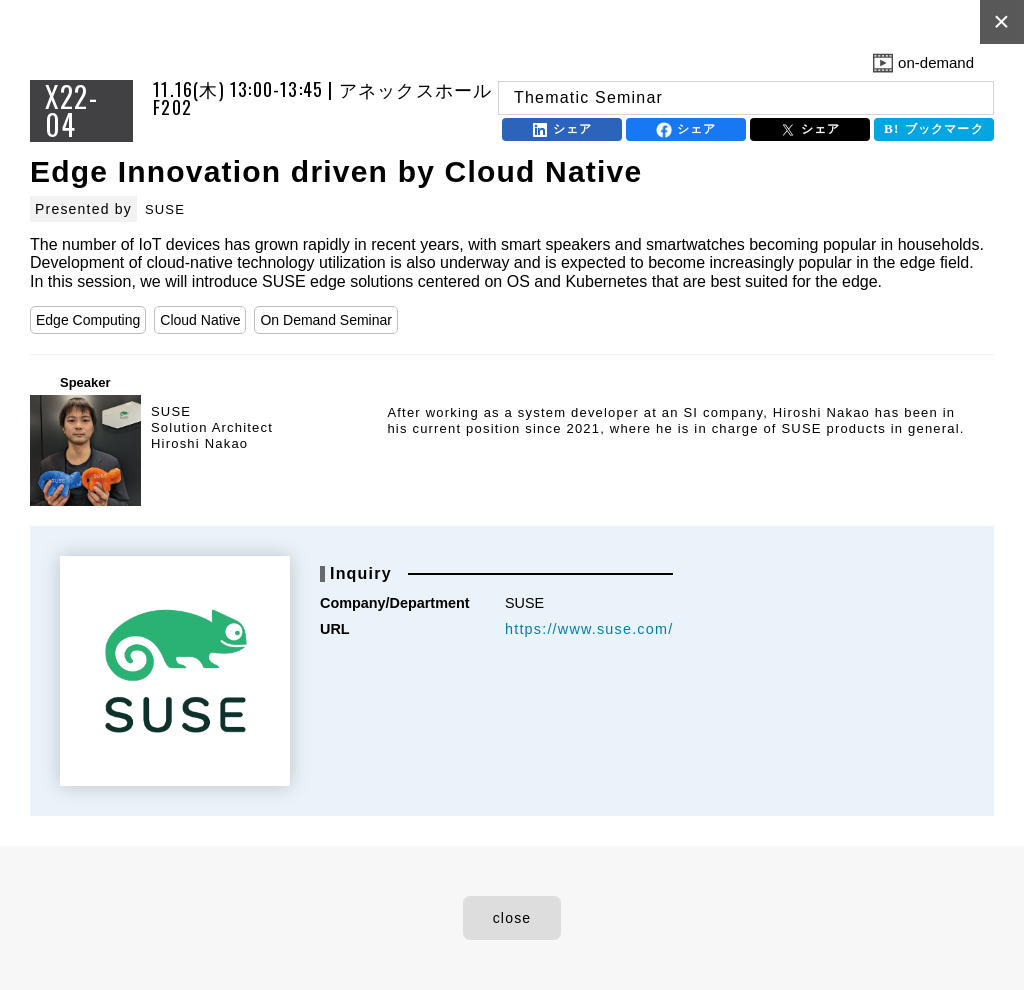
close (512, 918)
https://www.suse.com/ (589, 629)
